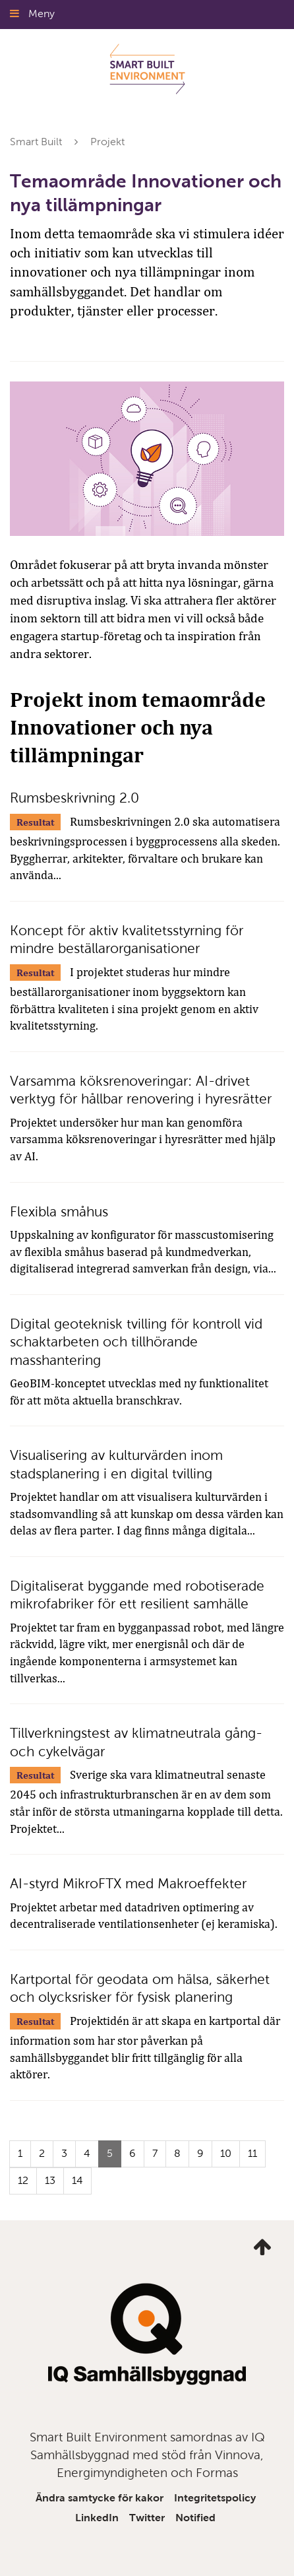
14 (77, 2180)
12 (23, 2180)
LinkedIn (97, 2517)
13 (50, 2180)
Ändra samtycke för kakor (99, 2497)
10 (225, 2153)
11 (252, 2153)
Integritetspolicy (215, 2497)
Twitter (147, 2517)
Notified (195, 2517)
